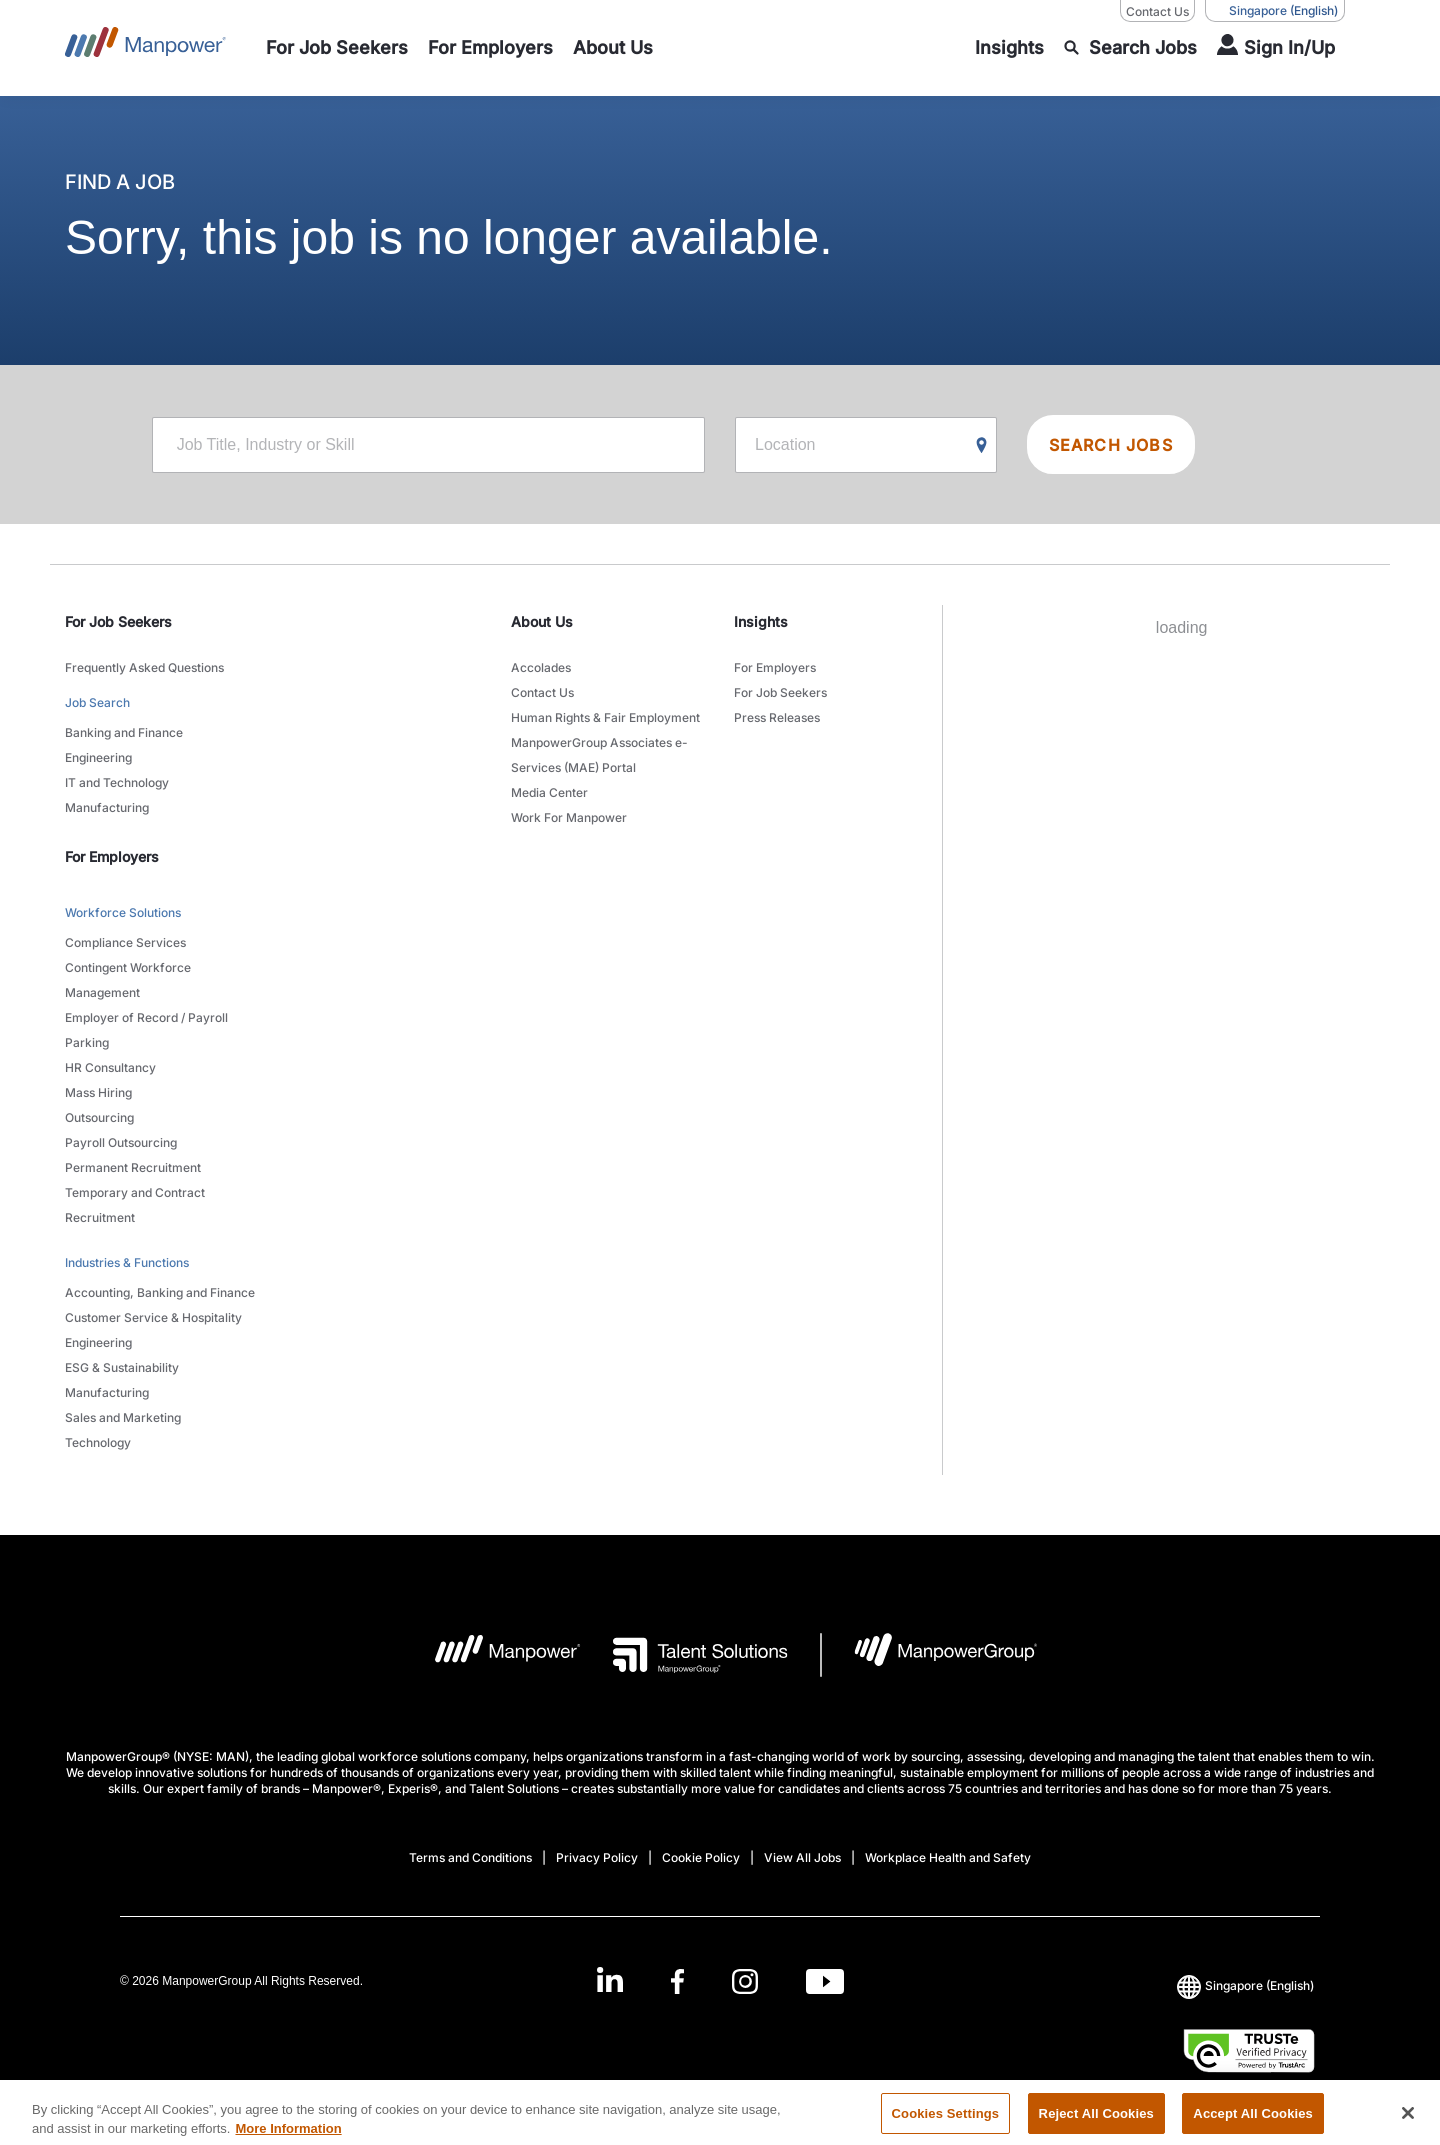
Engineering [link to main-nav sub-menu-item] (98, 757)
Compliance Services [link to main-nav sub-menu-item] (125, 942)
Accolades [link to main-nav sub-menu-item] (541, 667)
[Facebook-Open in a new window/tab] (677, 1981)
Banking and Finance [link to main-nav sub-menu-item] (124, 732)
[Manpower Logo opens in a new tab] (492, 1655)
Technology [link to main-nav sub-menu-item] (98, 1442)
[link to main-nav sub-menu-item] (337, 48)
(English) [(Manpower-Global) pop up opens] (1275, 11)
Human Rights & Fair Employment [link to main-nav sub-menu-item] (605, 717)
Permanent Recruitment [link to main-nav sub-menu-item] (133, 1167)
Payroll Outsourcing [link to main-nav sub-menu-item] (121, 1142)
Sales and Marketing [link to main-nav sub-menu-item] (123, 1417)
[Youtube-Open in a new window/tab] (825, 1981)
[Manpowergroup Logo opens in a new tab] (929, 1655)
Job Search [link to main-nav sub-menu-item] (97, 702)
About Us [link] (542, 621)
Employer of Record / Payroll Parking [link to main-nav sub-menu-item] (146, 1030)
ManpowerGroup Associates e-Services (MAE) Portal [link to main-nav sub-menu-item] (599, 755)
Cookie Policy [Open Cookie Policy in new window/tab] (701, 1857)
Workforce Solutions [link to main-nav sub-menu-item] (123, 912)
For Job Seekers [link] (118, 621)
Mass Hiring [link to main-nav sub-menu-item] (98, 1092)
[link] (720, 1981)
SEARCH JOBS (1111, 445)
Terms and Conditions (470, 1857)
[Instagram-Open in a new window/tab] (745, 1981)
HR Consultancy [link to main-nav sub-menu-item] (110, 1067)
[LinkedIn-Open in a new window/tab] (610, 1979)
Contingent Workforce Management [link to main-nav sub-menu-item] (128, 980)
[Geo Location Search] (982, 446)
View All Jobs (802, 1857)
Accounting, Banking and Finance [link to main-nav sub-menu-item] (160, 1292)
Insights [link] (761, 621)
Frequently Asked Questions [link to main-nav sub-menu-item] (144, 667)
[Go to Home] (145, 48)
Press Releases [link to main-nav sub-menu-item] (777, 717)
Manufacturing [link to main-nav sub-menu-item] (107, 807)
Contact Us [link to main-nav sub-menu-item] (542, 692)
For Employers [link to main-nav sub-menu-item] (775, 667)
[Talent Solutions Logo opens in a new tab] (684, 1655)
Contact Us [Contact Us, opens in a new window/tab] (1157, 11)
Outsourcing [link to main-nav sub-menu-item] (99, 1117)
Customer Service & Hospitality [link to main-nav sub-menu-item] (153, 1317)
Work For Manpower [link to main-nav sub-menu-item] (569, 817)
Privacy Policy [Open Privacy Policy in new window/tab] (597, 1857)
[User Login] (1276, 48)
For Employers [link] (112, 856)
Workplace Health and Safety (948, 1857)
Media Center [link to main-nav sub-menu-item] (549, 792)
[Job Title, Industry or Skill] (428, 445)
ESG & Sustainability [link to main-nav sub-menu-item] (122, 1367)
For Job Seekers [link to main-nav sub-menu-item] (780, 692)
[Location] (866, 445)
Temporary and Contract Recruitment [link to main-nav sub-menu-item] (135, 1205)
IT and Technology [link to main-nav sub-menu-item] (117, 782)
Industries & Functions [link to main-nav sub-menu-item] (127, 1262)
